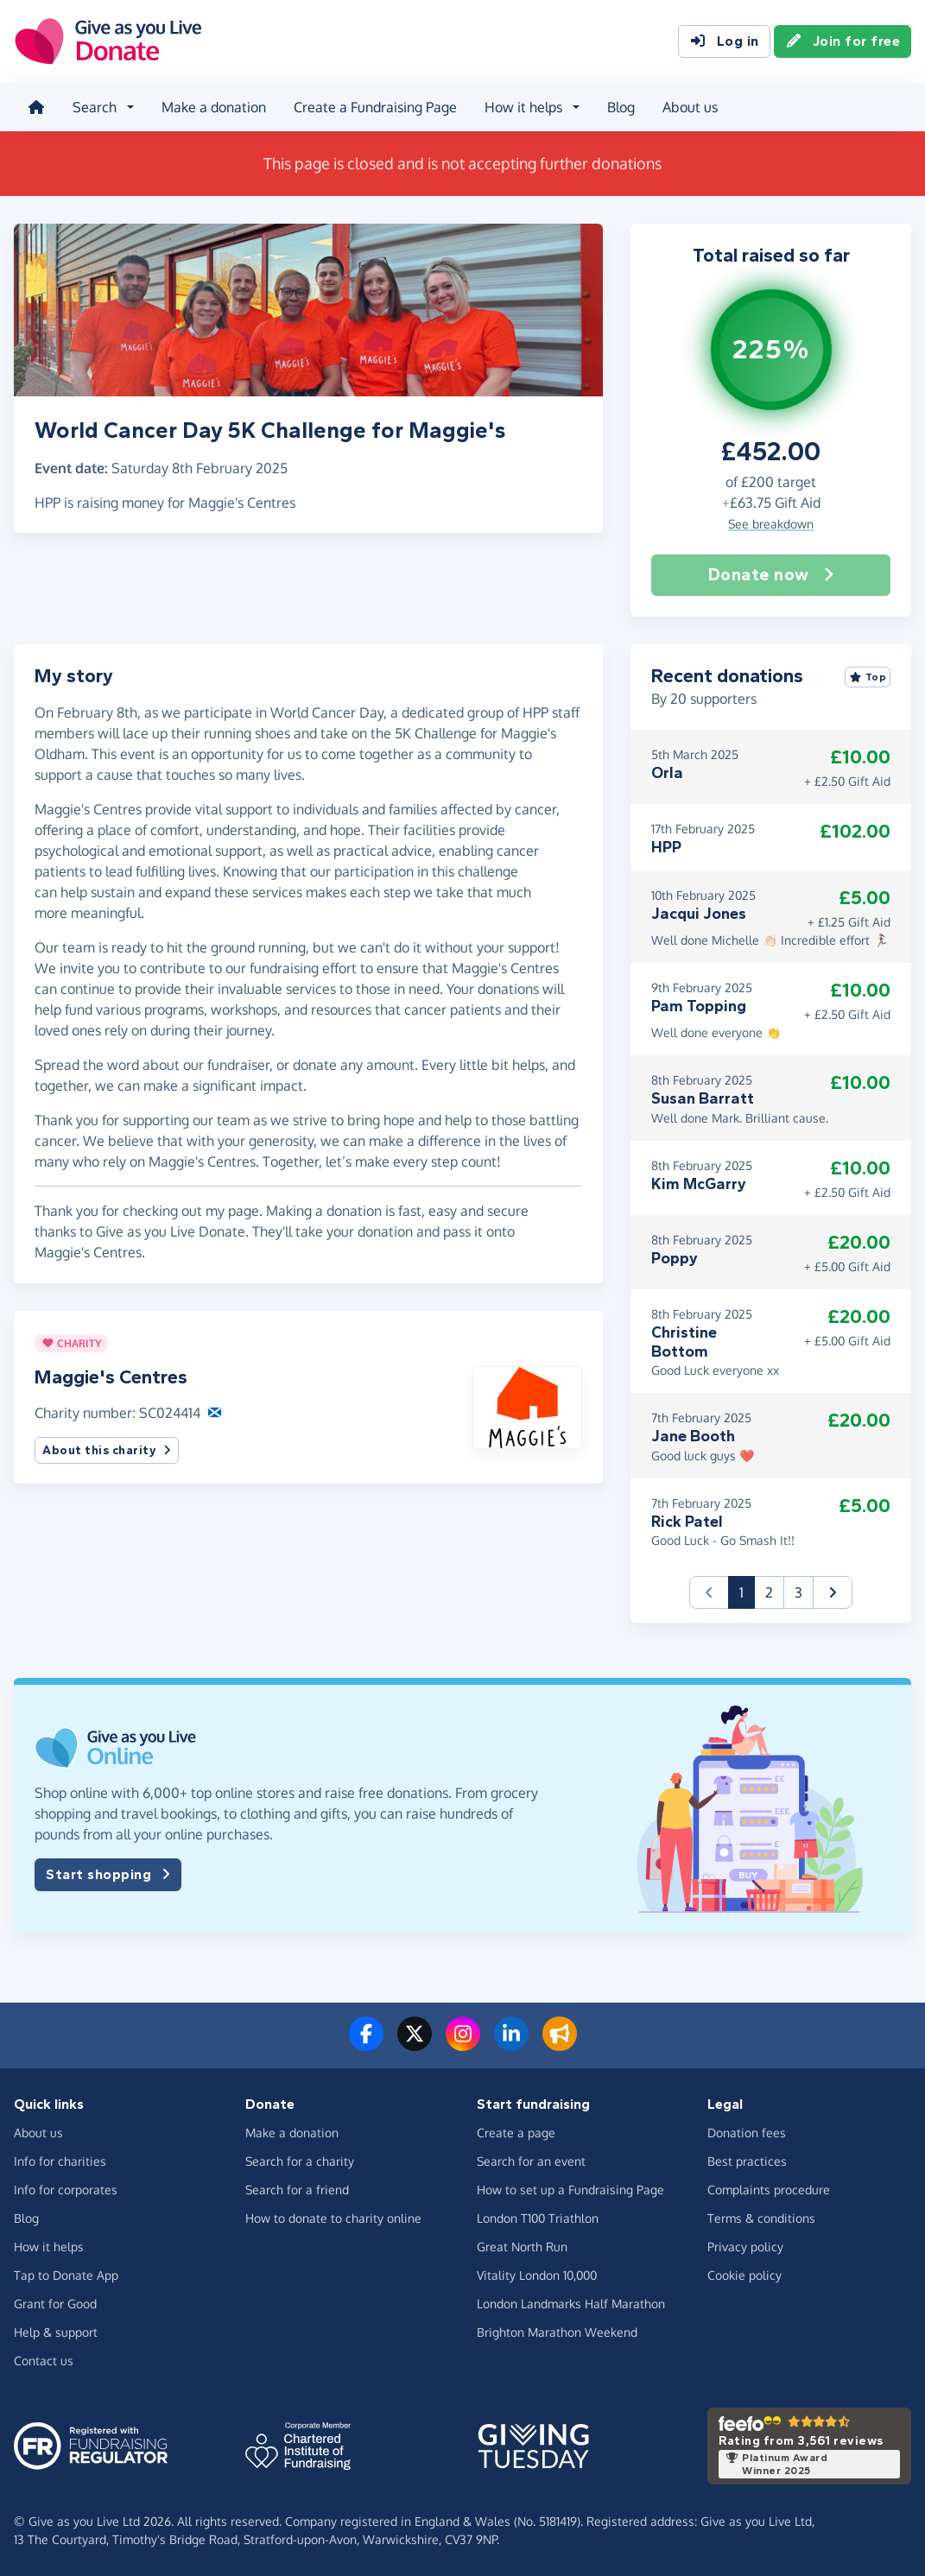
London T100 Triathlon (538, 2218)
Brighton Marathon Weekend (557, 2332)
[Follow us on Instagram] (463, 2044)
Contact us (43, 2360)
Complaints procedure (768, 2189)
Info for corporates (65, 2189)
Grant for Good (55, 2303)
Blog (621, 107)
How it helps (49, 2246)
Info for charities (60, 2161)
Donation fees (746, 2132)
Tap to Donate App (66, 2275)
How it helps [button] (523, 107)
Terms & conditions (761, 2218)
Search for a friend (297, 2189)
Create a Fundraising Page (375, 107)
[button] (527, 1406)
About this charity (106, 1450)
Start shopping (108, 1874)
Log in (724, 41)
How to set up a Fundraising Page (570, 2189)
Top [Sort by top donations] (868, 677)
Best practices (747, 2161)
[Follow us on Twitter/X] (414, 2044)
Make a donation (214, 107)
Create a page (516, 2132)
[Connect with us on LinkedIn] (511, 2044)
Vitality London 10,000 (537, 2275)
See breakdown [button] (771, 523)
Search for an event (531, 2161)
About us (690, 107)
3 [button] (798, 1592)
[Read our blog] (559, 2044)
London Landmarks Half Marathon (571, 2303)
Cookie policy (744, 2275)
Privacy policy (745, 2246)
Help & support (56, 2332)
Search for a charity (299, 2161)
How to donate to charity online (333, 2218)
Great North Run (522, 2246)
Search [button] (95, 107)
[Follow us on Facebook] (366, 2044)
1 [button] (747, 1591)
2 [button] (769, 1592)
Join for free (843, 41)
